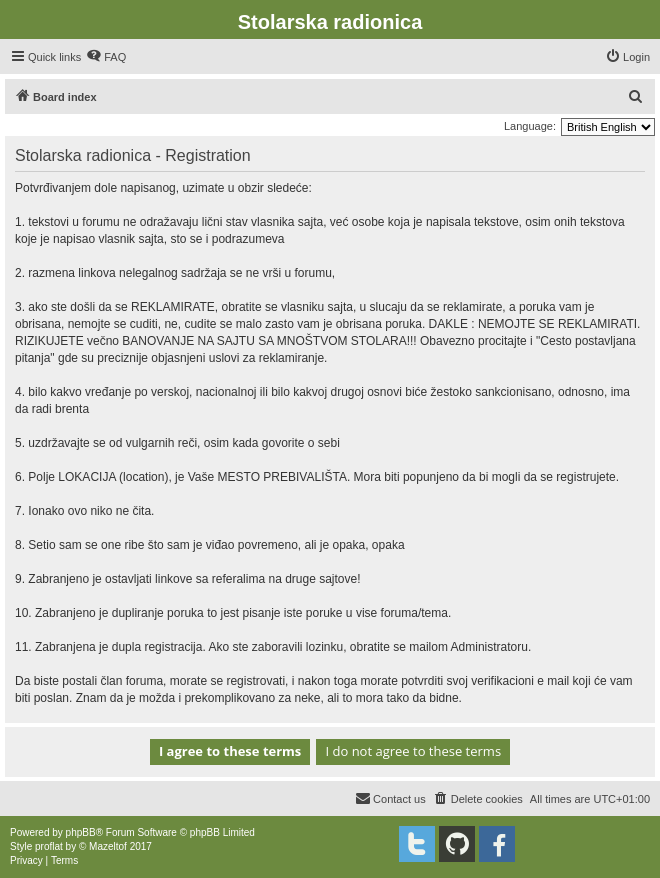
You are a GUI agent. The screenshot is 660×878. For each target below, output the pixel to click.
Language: (530, 126)
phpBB (81, 832)
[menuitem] (106, 57)
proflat (49, 846)
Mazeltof (108, 846)
